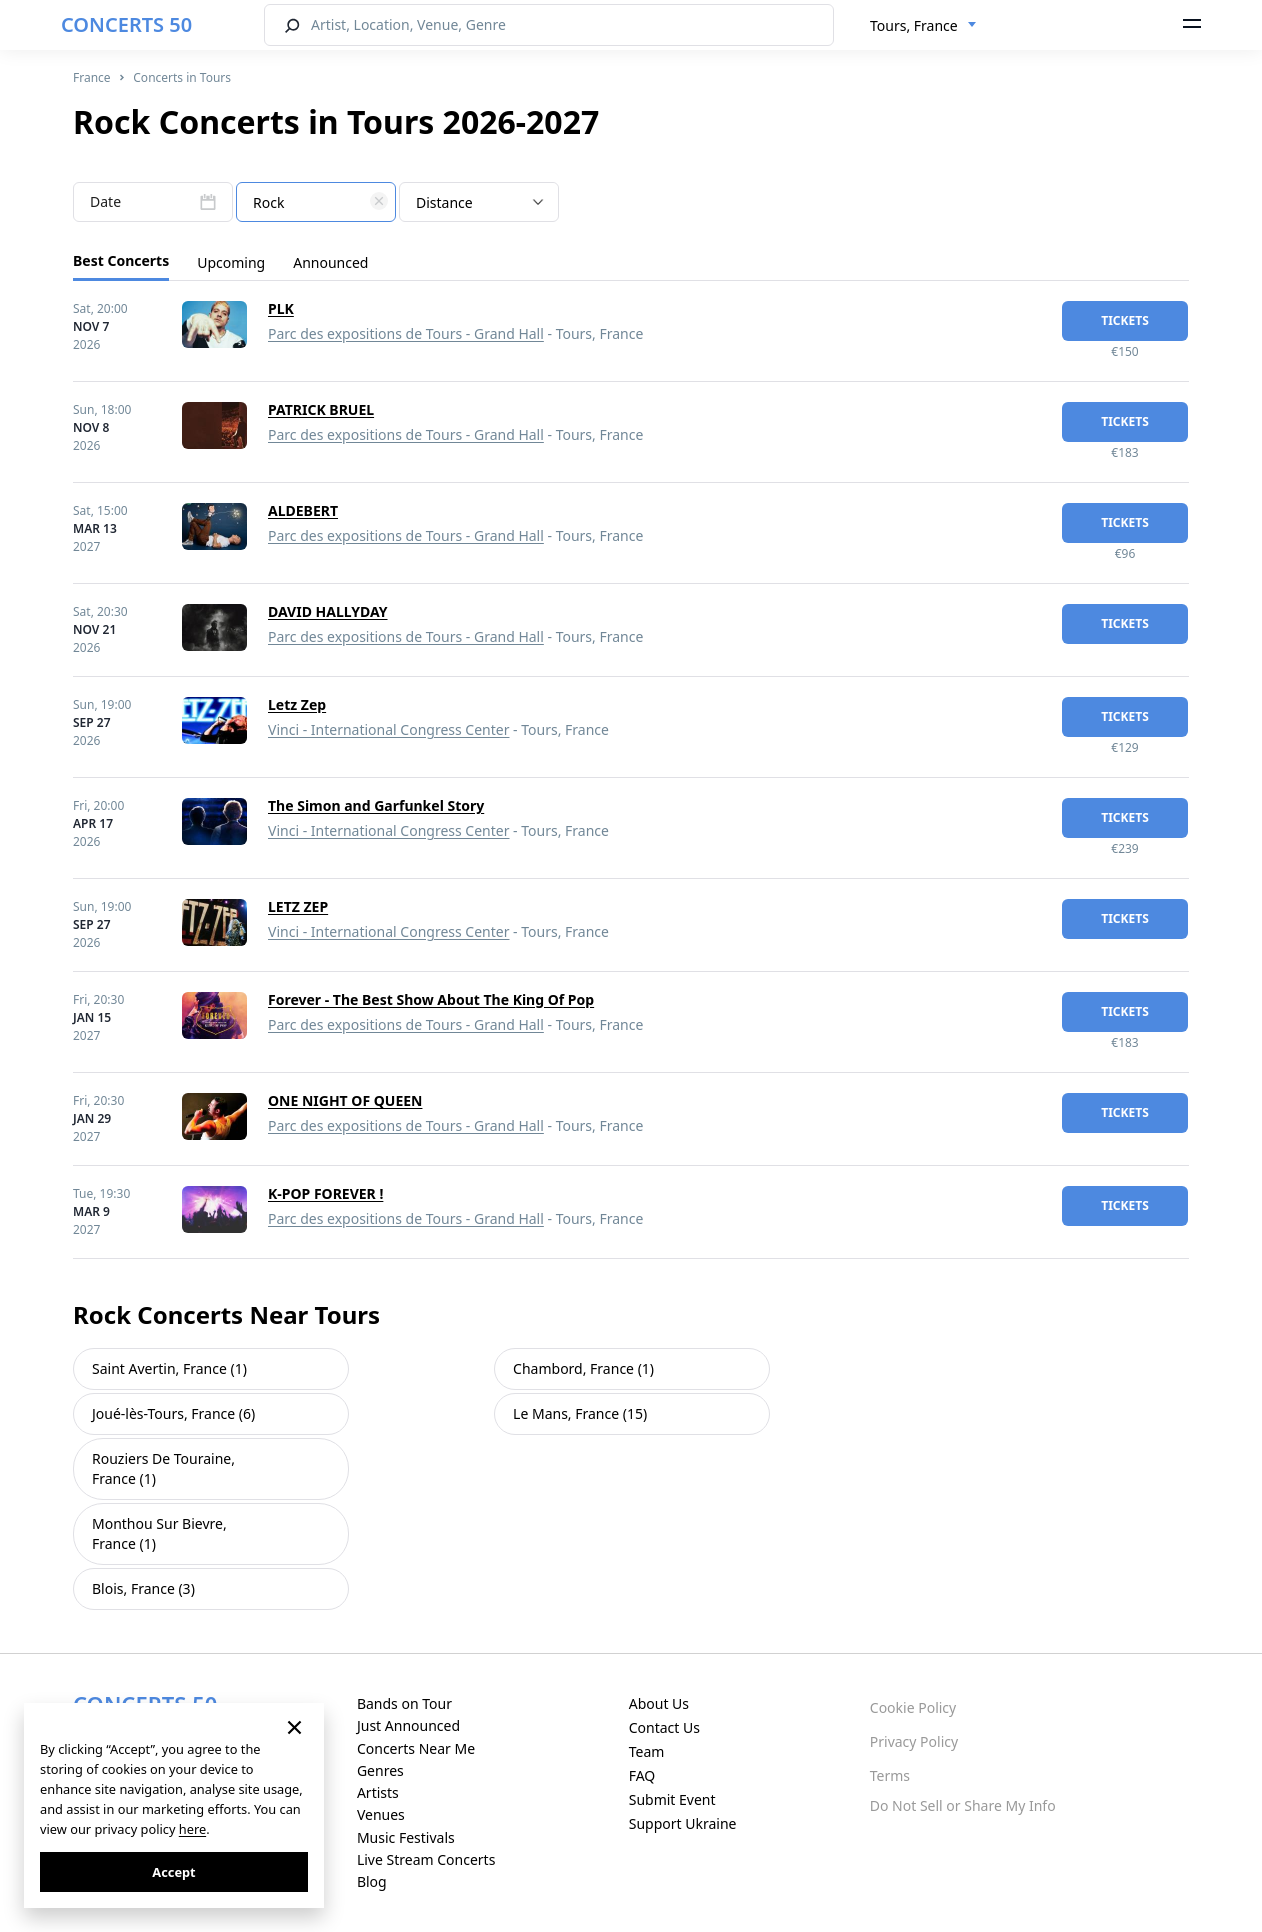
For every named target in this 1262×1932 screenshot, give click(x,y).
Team (647, 1751)
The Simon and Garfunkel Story (376, 805)
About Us (659, 1703)
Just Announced (408, 1725)
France (92, 77)
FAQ (642, 1775)
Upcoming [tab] (231, 262)
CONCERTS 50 (126, 24)
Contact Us (664, 1727)
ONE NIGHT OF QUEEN (345, 1100)
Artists (378, 1792)
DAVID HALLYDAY (328, 611)
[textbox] (316, 203)
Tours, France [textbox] (914, 25)
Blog (372, 1881)
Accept (173, 1872)
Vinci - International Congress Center (388, 729)
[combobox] (923, 26)
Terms (890, 1775)
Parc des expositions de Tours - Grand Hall (406, 333)
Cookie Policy (913, 1707)
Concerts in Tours (182, 77)
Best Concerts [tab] (121, 260)
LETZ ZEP (298, 906)
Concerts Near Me (416, 1748)
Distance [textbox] (444, 202)
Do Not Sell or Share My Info (963, 1805)
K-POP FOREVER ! (325, 1193)
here (192, 1829)
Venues (381, 1814)
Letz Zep (297, 704)
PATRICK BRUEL (321, 409)
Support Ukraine (683, 1823)
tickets (1125, 320)
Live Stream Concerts (426, 1859)
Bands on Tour (404, 1703)
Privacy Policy (914, 1741)
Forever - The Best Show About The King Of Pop (431, 999)
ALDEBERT (303, 510)
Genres (380, 1770)
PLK (281, 308)
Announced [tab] (330, 262)
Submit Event (672, 1799)
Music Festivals (406, 1837)
